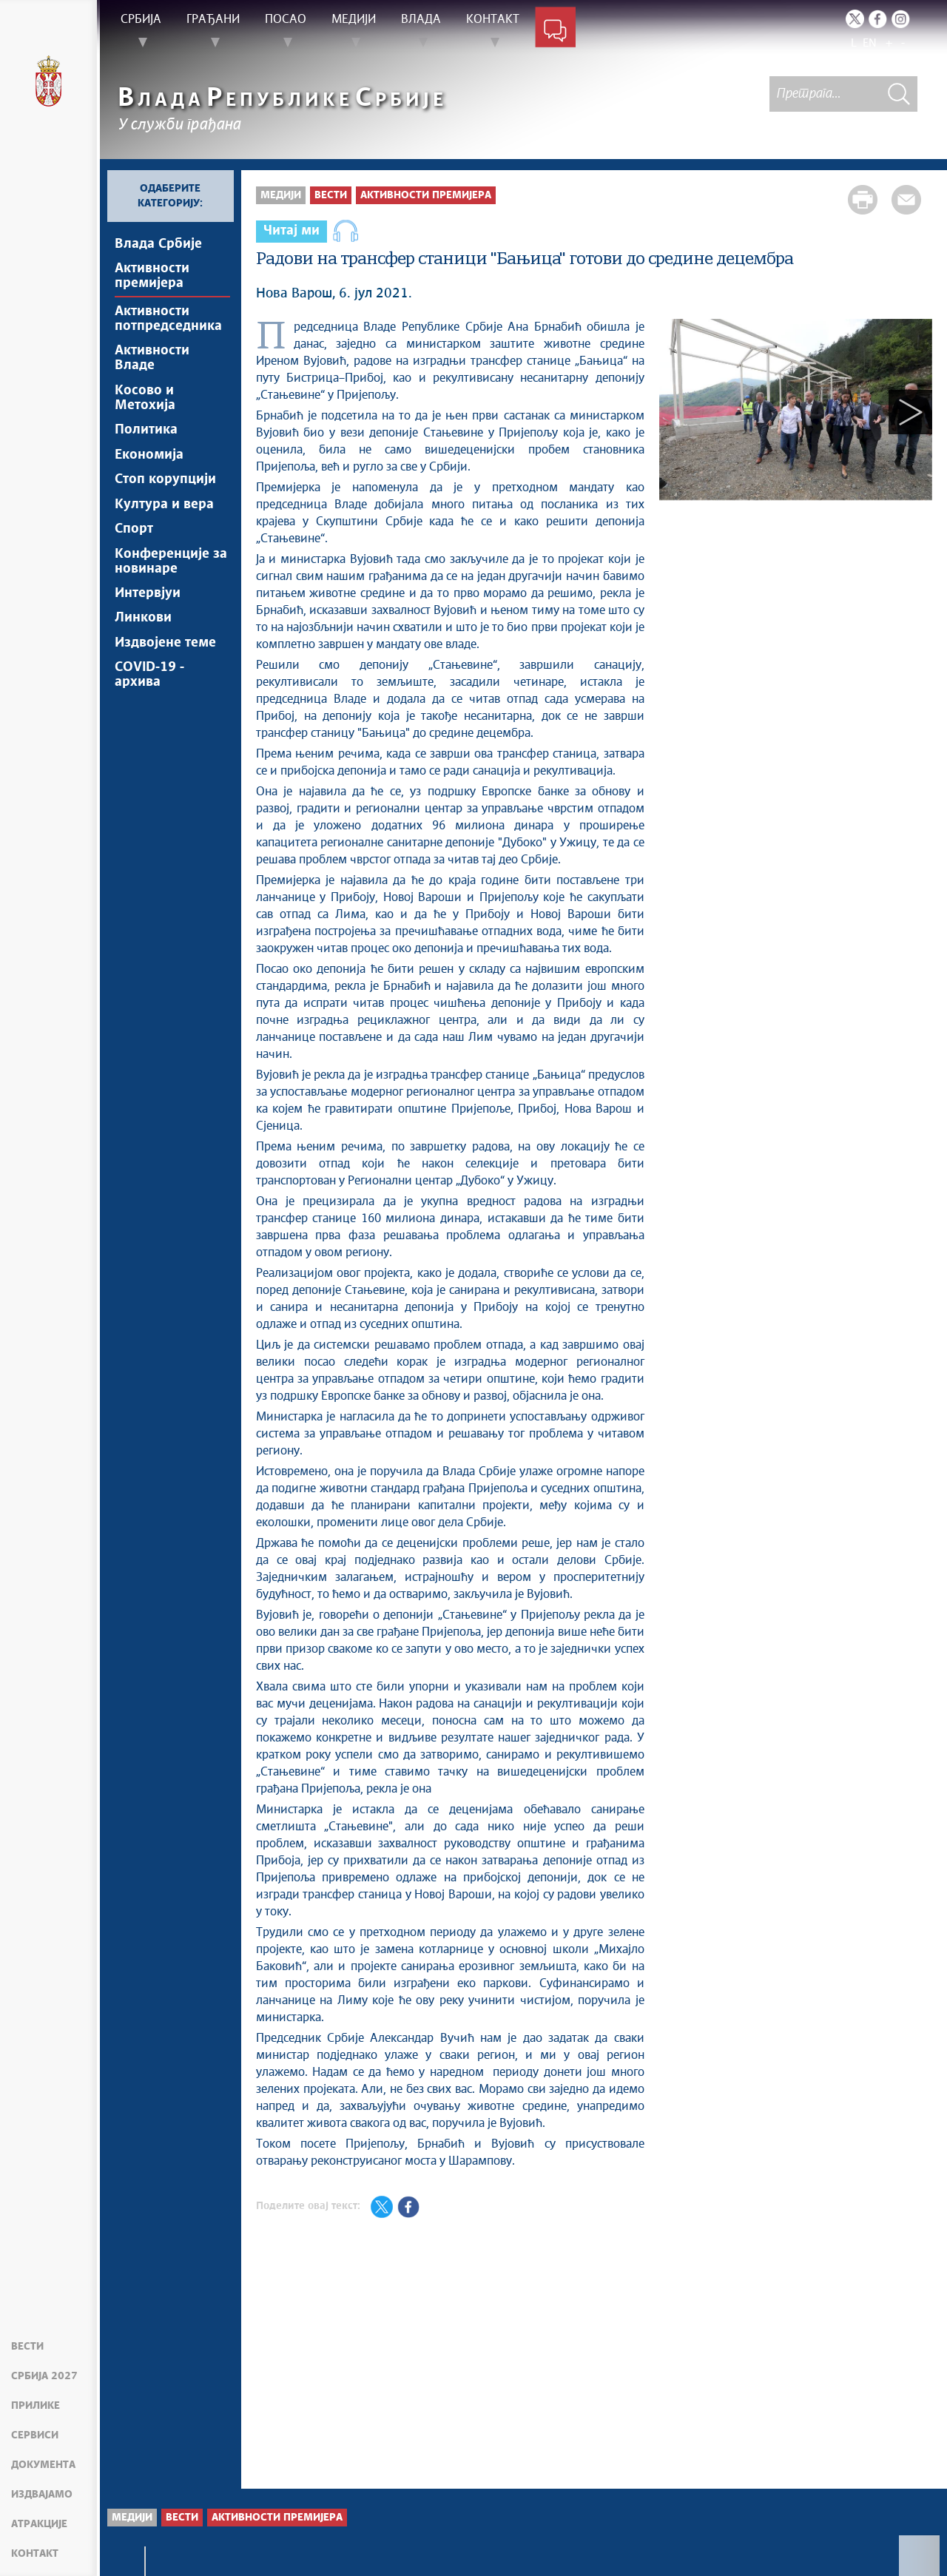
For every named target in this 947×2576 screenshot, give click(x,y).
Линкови (143, 631)
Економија (149, 461)
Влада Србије (158, 244)
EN (870, 43)
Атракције (39, 2524)
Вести (27, 2346)
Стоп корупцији (165, 487)
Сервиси (34, 2435)
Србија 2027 (44, 2376)
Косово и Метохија (145, 402)
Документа (43, 2465)
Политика (146, 435)
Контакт (34, 2554)
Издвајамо (42, 2494)
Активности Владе (152, 362)
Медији (280, 195)
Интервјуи (148, 606)
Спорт (134, 539)
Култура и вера (164, 513)
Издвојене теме (165, 657)
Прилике (35, 2406)
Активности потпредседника (168, 321)
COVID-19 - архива (149, 691)
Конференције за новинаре (171, 573)
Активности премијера (152, 277)
